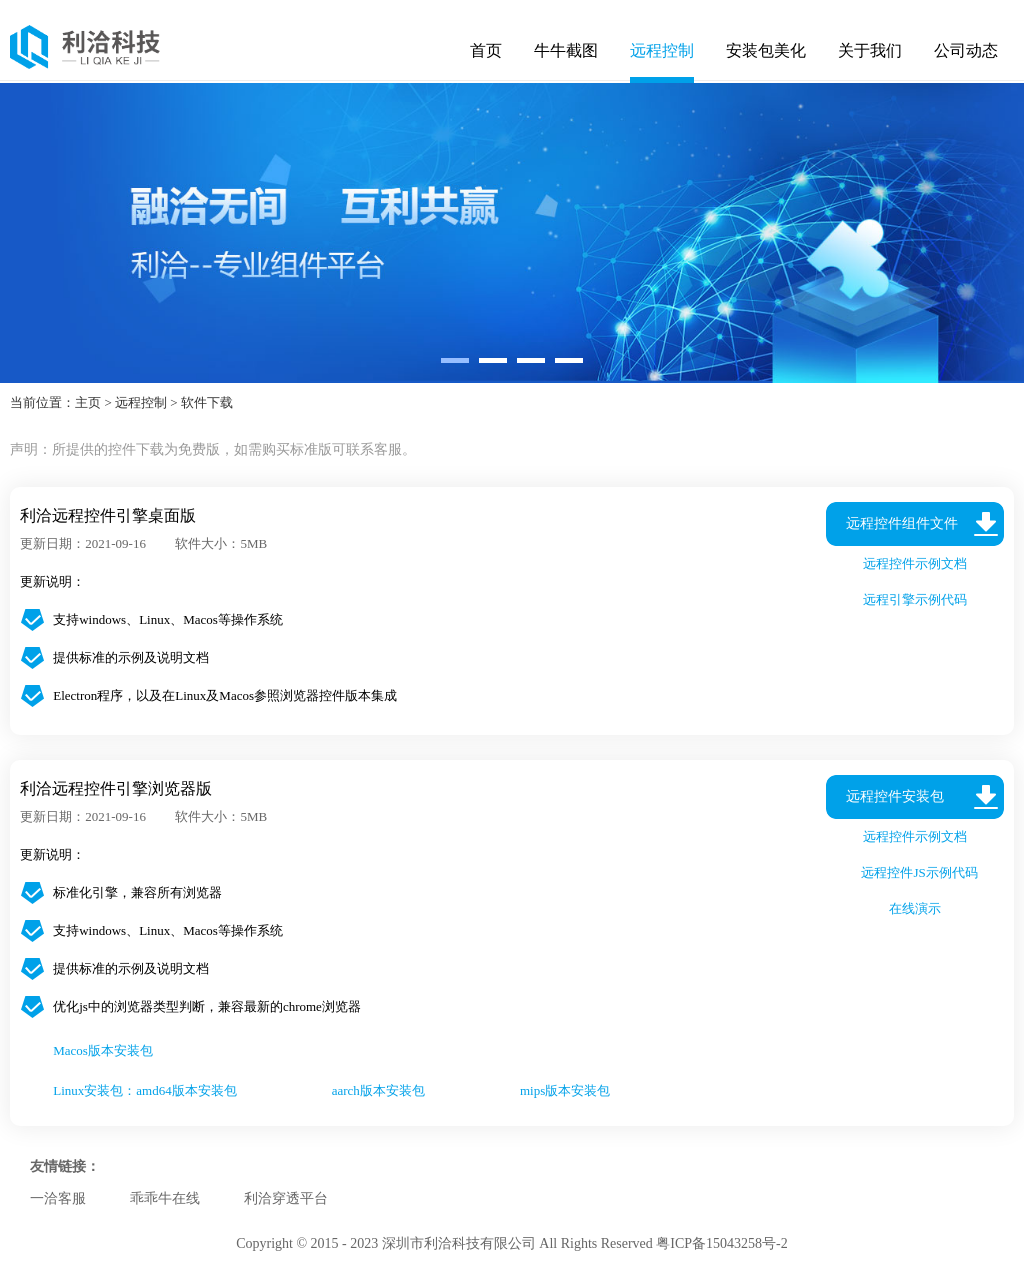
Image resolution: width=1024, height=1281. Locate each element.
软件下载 (207, 402)
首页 (486, 50)
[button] (455, 360)
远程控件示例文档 (915, 563)
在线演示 (915, 908)
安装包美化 (766, 50)
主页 (88, 402)
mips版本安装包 (565, 1090)
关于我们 (870, 50)
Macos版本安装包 (103, 1050)
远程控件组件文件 (902, 523)
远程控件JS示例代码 (915, 872)
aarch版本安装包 (378, 1090)
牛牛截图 (566, 50)
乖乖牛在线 (165, 1198)
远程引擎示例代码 (915, 599)
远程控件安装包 (895, 796)
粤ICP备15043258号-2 (721, 1243)
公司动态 (966, 50)
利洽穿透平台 (286, 1198)
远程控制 (662, 50)
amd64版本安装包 (186, 1090)
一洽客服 (58, 1198)
